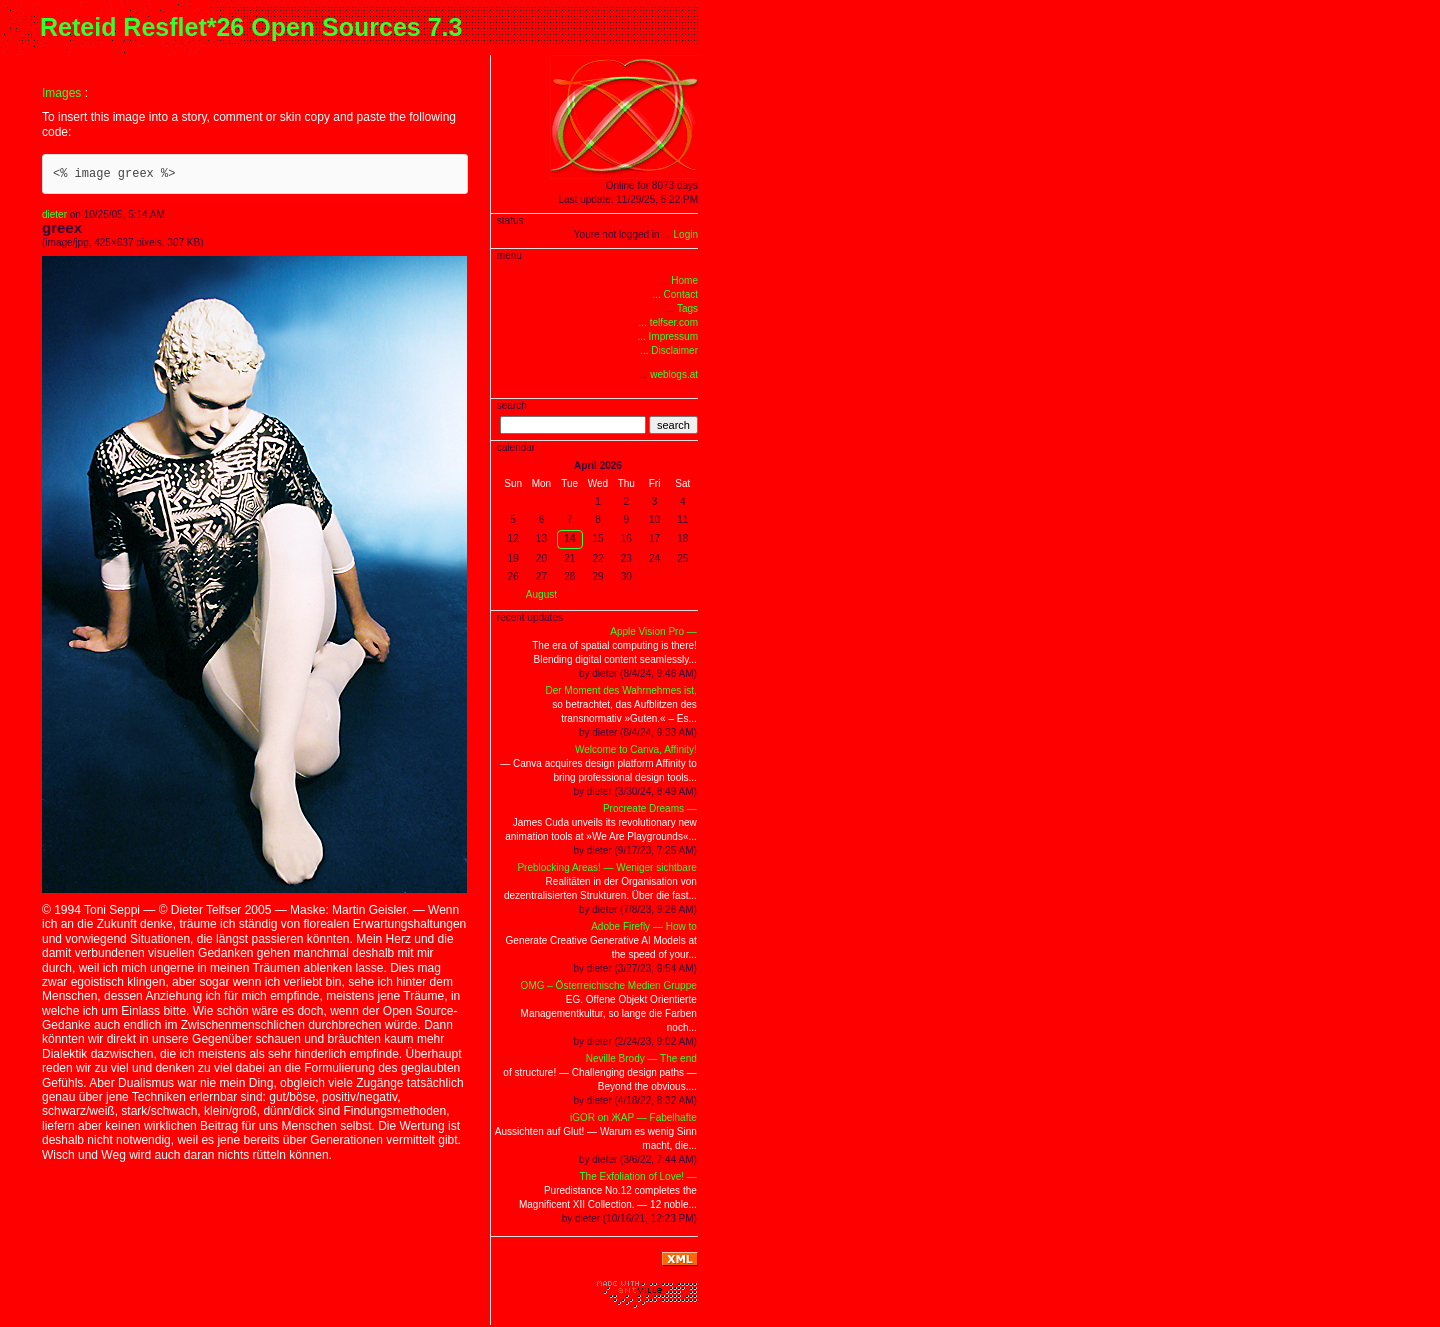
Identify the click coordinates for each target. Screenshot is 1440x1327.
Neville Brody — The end (641, 1058)
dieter (54, 214)
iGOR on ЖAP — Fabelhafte (633, 1117)
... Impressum (667, 336)
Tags (687, 308)
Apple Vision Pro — (653, 631)
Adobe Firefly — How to (644, 926)
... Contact (675, 294)
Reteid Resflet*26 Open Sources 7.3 (251, 27)
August (541, 594)
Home (684, 280)
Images (61, 93)
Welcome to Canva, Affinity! (636, 749)
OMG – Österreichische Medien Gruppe (609, 985)
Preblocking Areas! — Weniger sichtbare (606, 867)
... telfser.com (668, 322)
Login (686, 234)
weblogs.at (674, 374)
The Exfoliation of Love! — (638, 1176)
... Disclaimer (669, 350)
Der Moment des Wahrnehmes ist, (620, 690)
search (673, 425)
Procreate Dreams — (650, 808)
